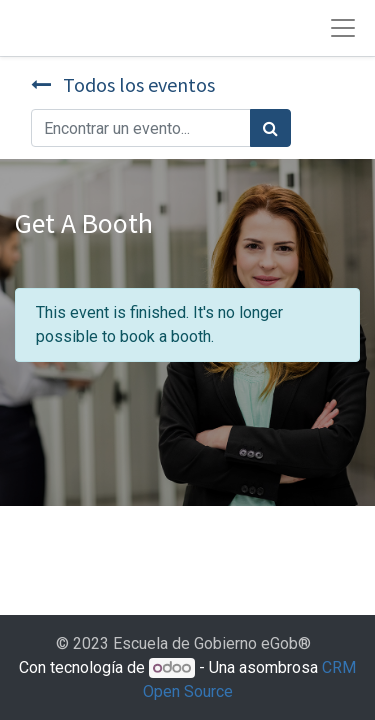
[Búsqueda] (270, 128)
